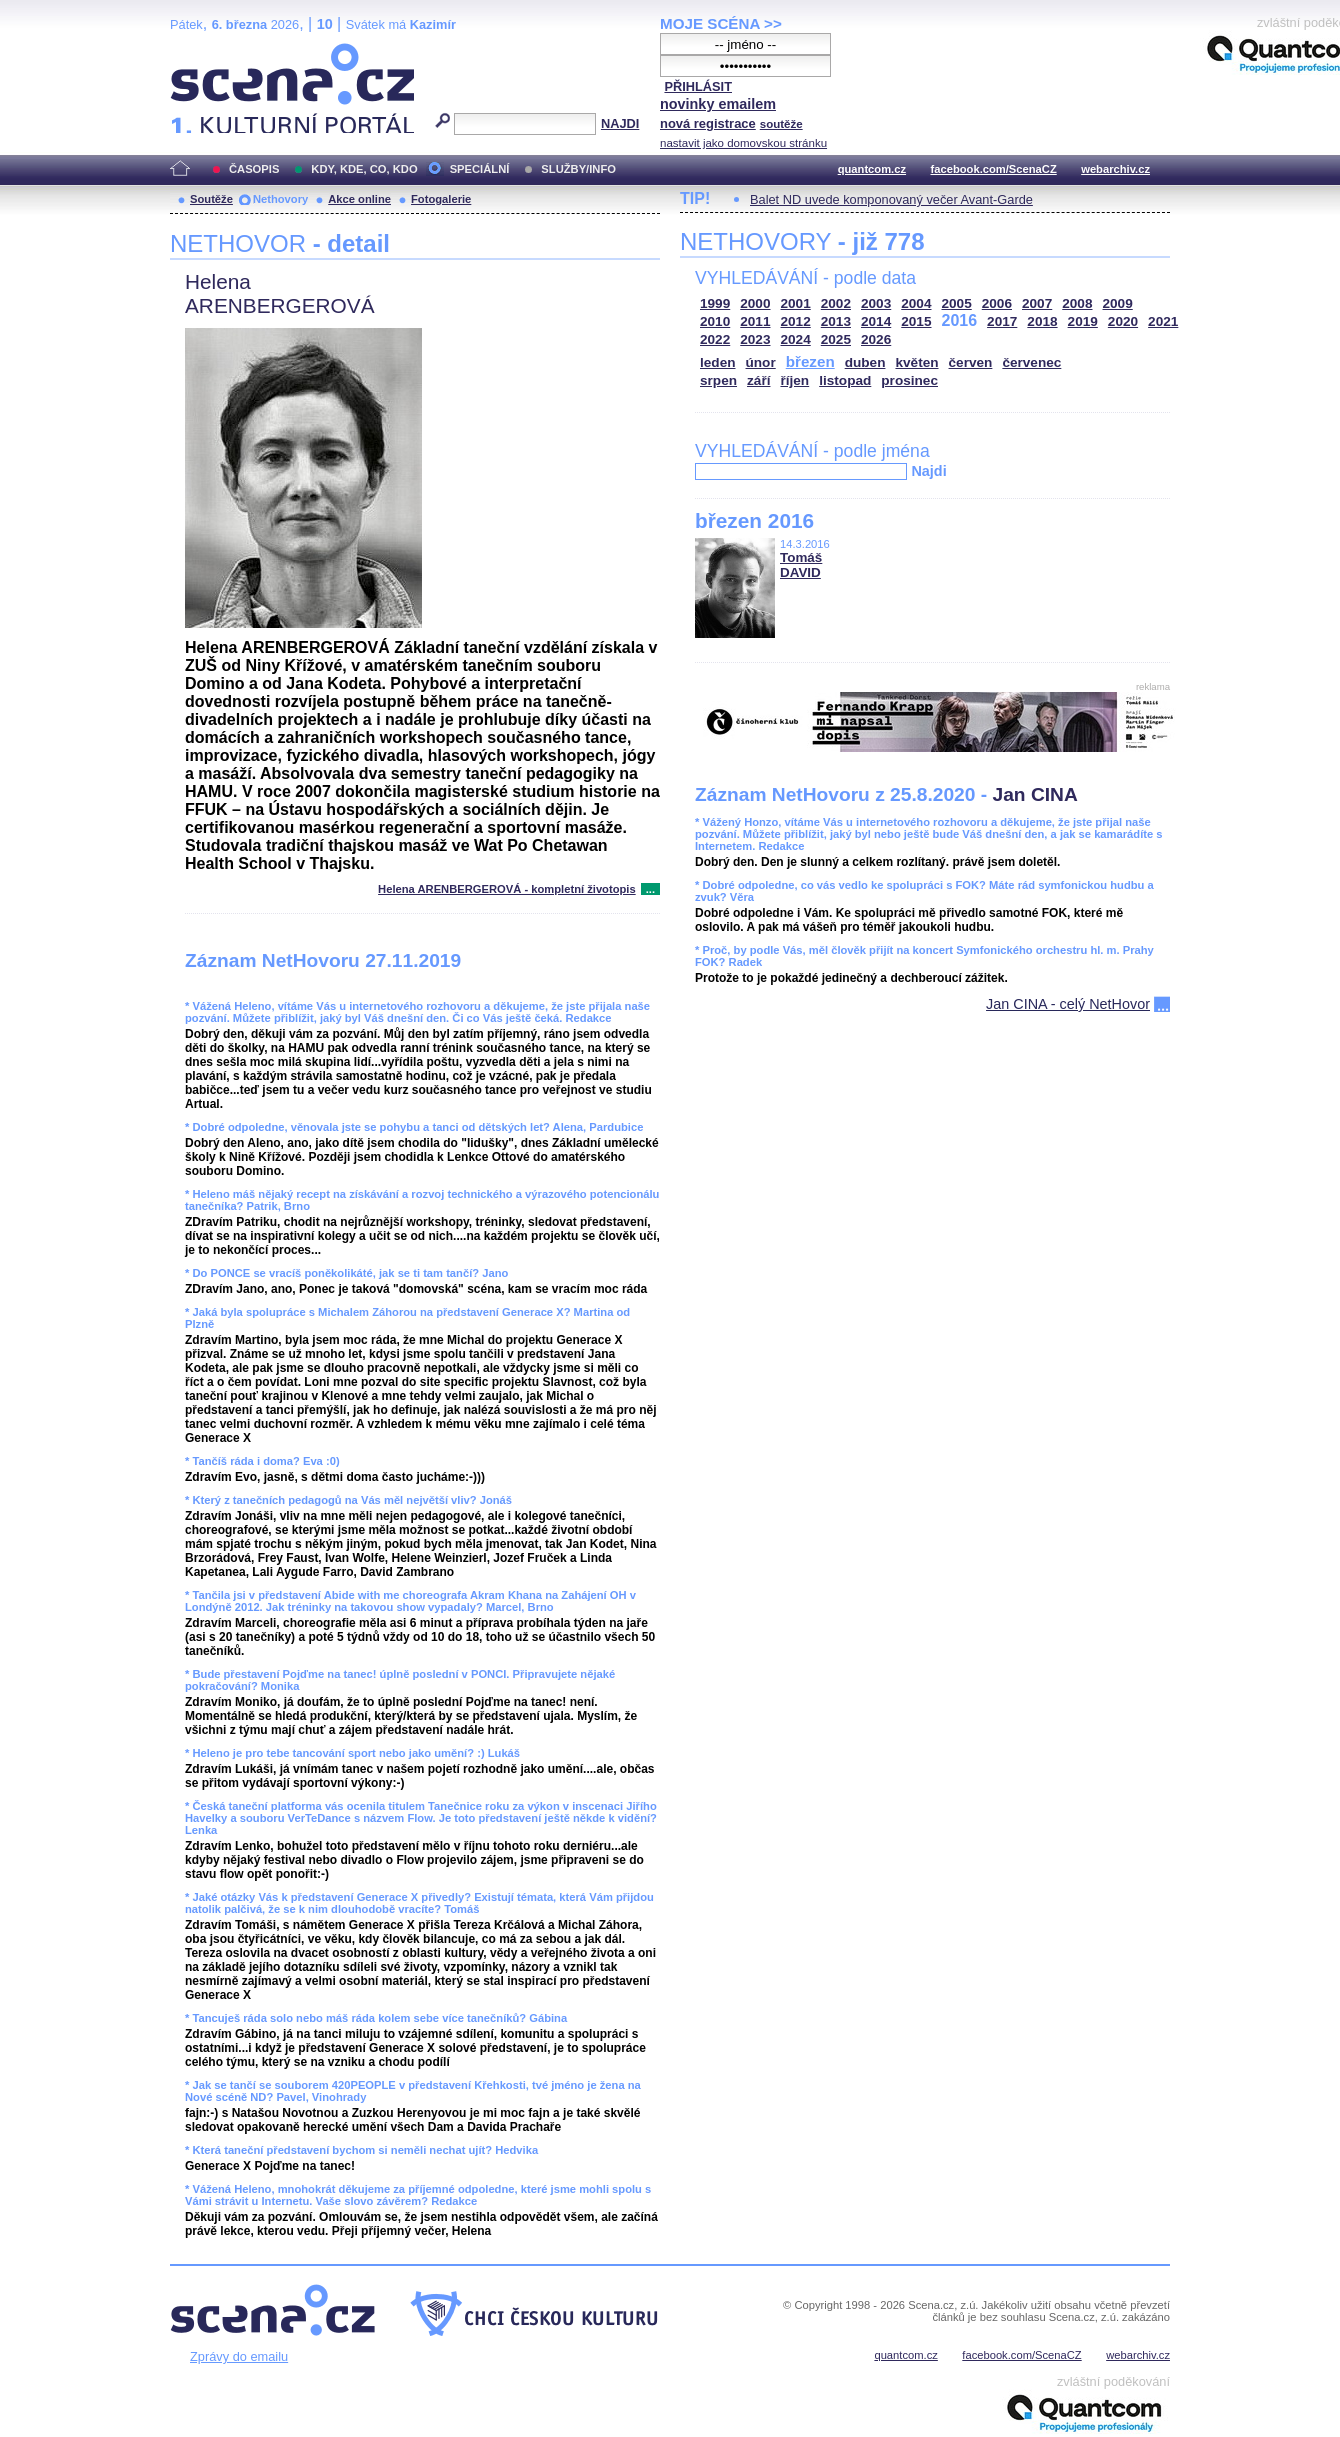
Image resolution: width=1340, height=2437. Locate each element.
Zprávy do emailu (239, 2356)
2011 (755, 321)
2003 (876, 303)
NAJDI (620, 123)
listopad (845, 380)
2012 (796, 321)
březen (810, 361)
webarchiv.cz (1115, 169)
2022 (715, 339)
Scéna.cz (204, 51)
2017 (1002, 321)
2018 (1042, 321)
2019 (1083, 321)
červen (971, 362)
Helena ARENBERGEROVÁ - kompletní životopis (507, 889)
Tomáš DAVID (801, 565)
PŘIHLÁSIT (698, 86)
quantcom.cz (872, 169)
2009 (1118, 303)
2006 (997, 303)
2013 (836, 321)
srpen (718, 380)
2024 (796, 339)
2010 (715, 321)
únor (761, 362)
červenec (1031, 362)
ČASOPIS (254, 169)
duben (865, 362)
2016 (960, 320)
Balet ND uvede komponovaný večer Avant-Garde (891, 199)
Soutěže (211, 199)
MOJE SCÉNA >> (721, 23)
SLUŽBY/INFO (578, 169)
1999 (715, 303)
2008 (1077, 303)
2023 (755, 339)
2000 (755, 303)
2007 (1037, 303)
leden (718, 362)
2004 (916, 303)
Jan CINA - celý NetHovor (1068, 1004)
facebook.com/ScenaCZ (994, 169)
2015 (916, 321)
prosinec (909, 380)
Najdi (928, 471)
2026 (876, 339)
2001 (796, 303)
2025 (836, 339)
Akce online (359, 199)
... (650, 889)
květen (916, 362)
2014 (876, 321)
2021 (1163, 321)
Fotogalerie (441, 199)
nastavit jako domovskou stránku (743, 143)
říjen (794, 380)
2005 (957, 303)
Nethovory (280, 199)
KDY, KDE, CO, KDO (364, 169)
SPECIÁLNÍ (480, 169)
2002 (836, 303)
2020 (1123, 321)
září (758, 380)
